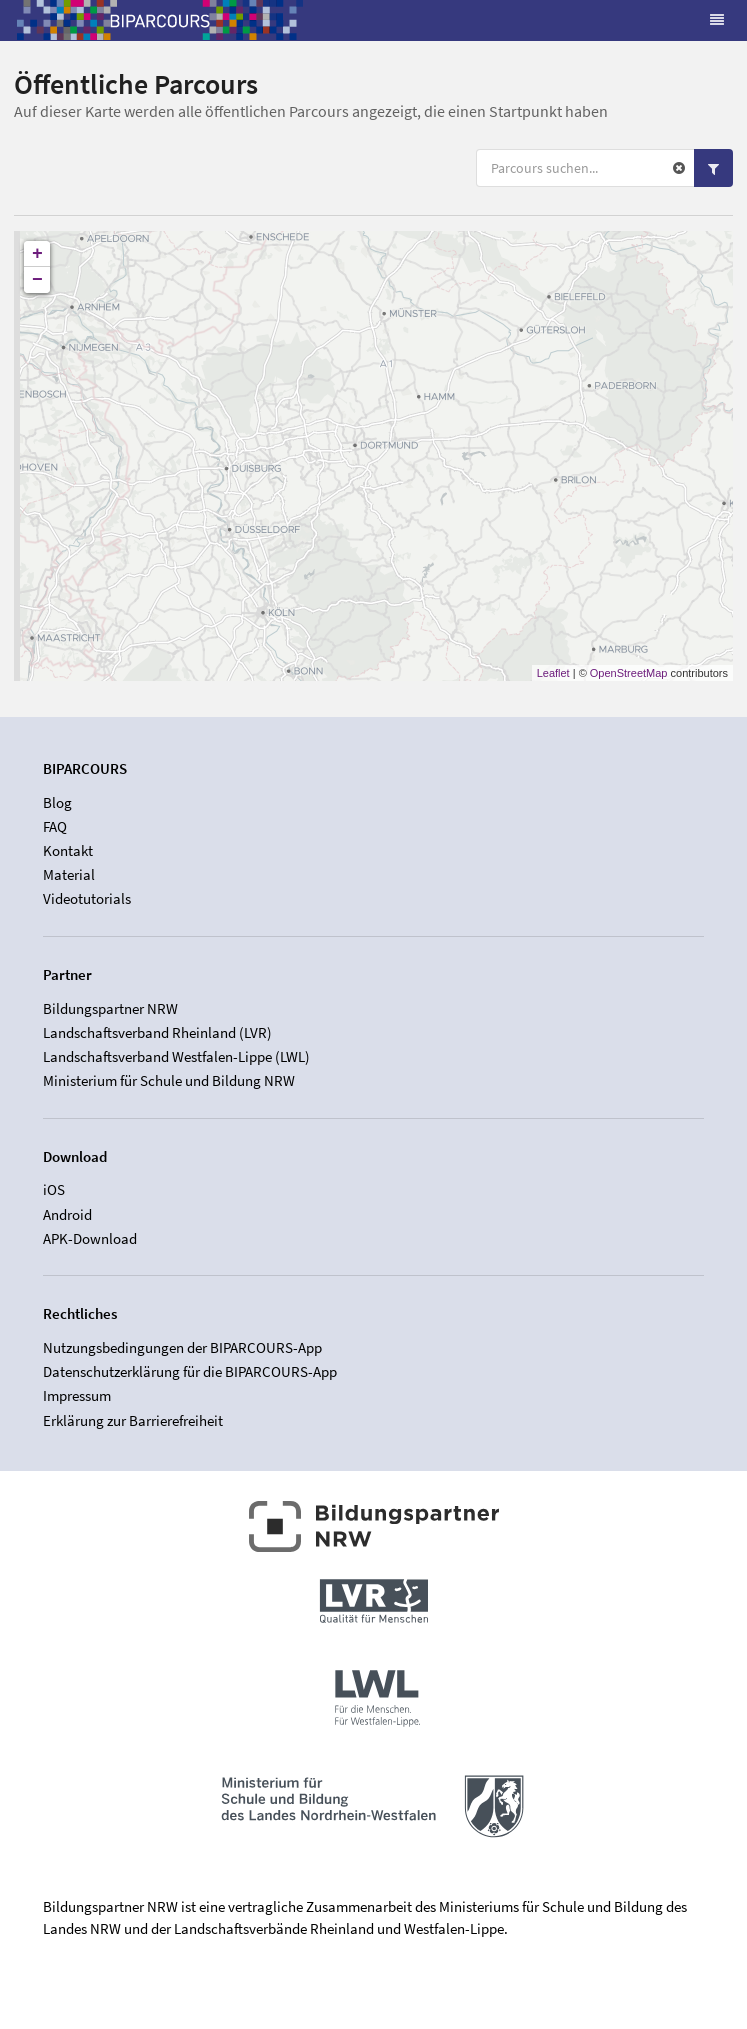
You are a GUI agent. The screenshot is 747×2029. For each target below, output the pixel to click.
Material (69, 874)
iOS (54, 1190)
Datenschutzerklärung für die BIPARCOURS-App (190, 1371)
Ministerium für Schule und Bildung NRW (169, 1080)
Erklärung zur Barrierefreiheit (133, 1420)
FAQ (55, 826)
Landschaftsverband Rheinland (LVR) (157, 1032)
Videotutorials (87, 898)
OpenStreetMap (629, 673)
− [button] (37, 280)
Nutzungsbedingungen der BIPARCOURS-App (182, 1348)
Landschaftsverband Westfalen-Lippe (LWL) (176, 1056)
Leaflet (553, 673)
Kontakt (68, 850)
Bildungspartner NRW (110, 1009)
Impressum (77, 1395)
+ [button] (37, 254)
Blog (57, 803)
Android (67, 1214)
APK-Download (90, 1238)
